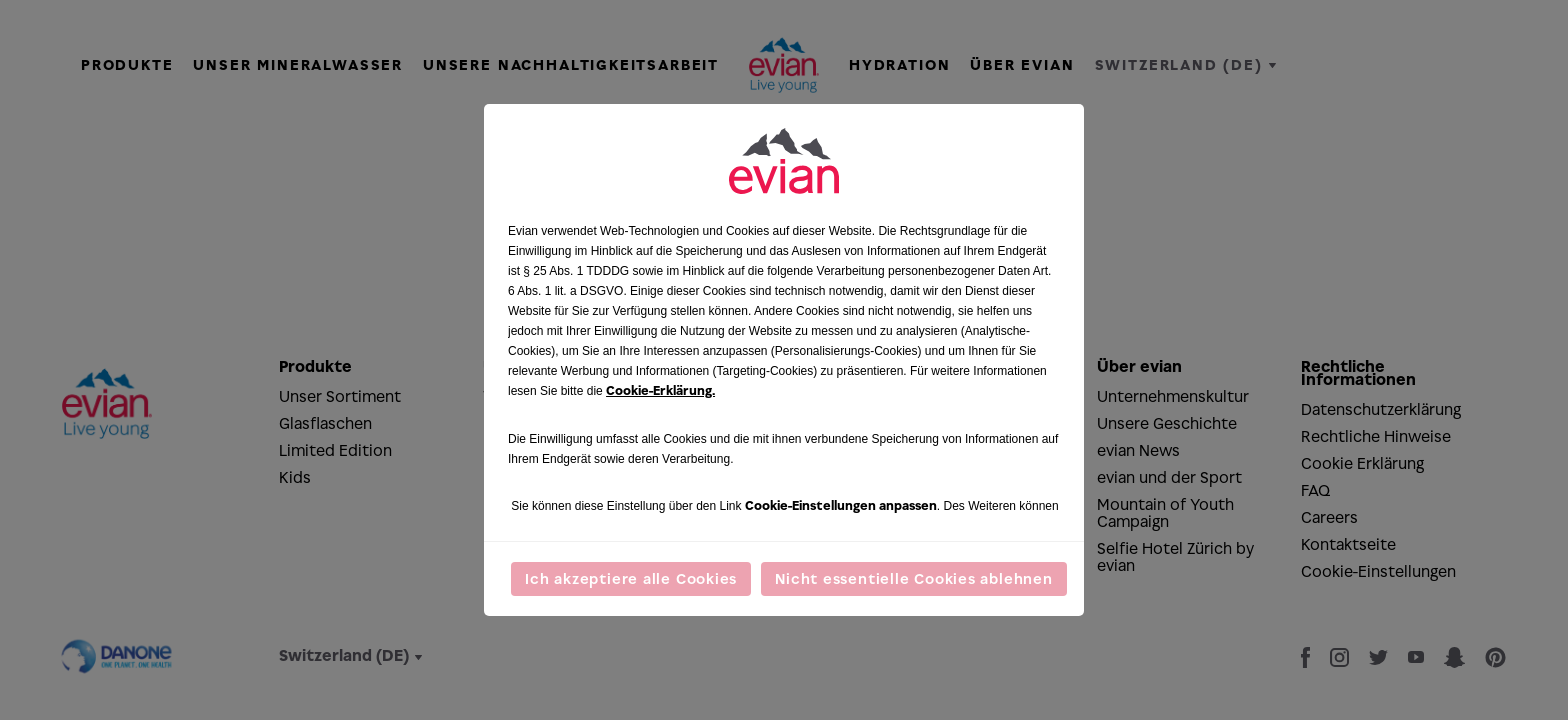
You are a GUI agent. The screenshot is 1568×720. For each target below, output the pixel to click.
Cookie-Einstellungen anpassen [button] (841, 505)
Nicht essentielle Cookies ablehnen (913, 578)
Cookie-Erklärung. (660, 390)
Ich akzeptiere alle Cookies (631, 578)
